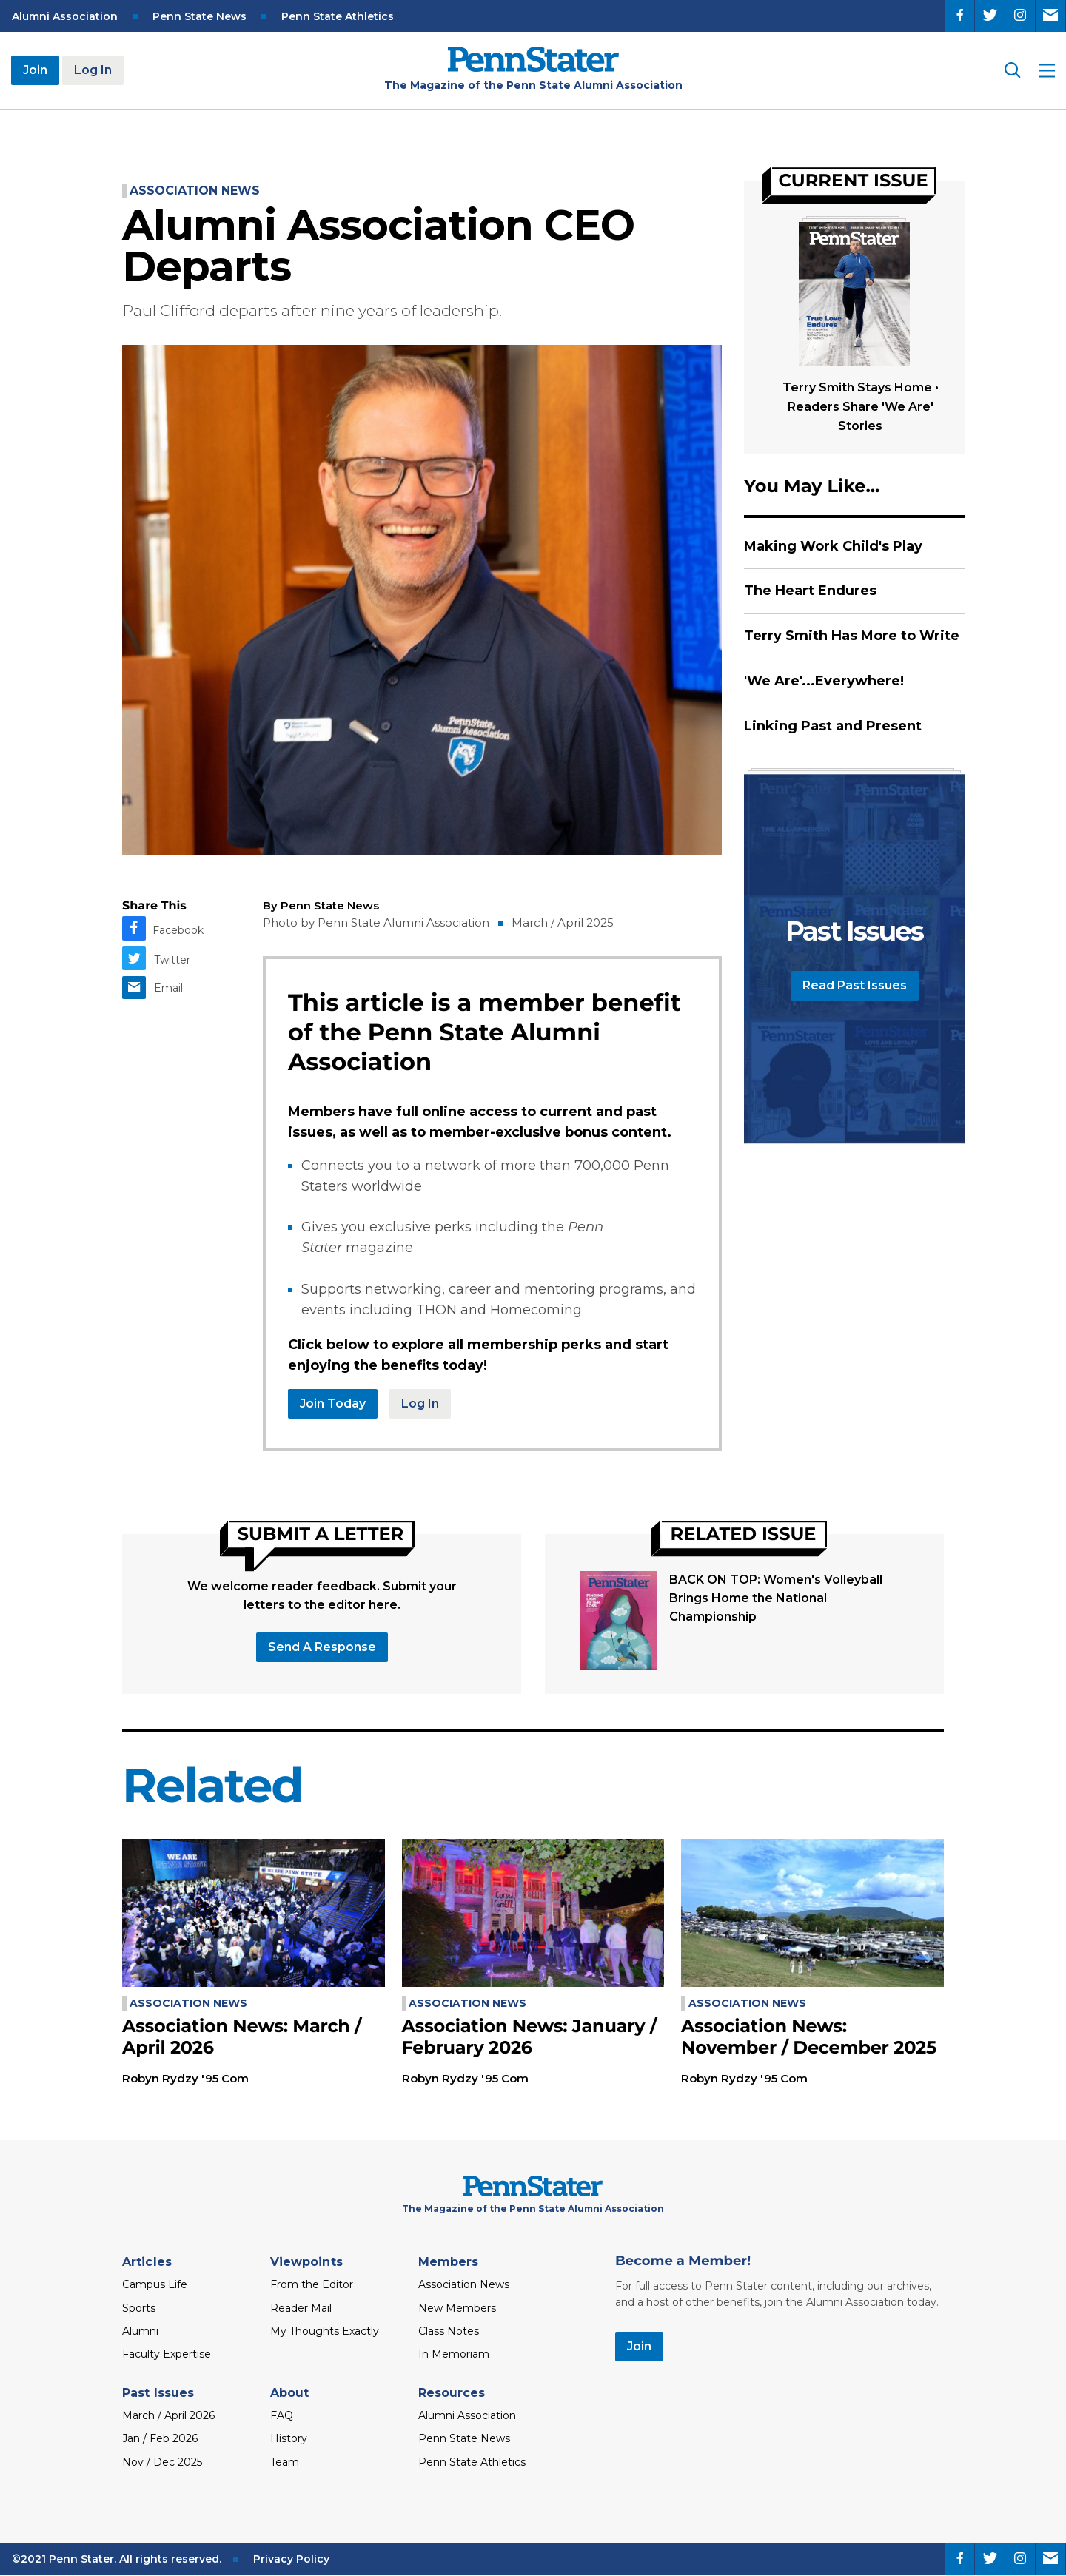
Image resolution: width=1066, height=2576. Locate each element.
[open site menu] (1047, 71)
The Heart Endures (810, 590)
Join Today (333, 1403)
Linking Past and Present (833, 726)
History (288, 2438)
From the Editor (311, 2284)
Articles (147, 2262)
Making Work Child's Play (833, 546)
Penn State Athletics (337, 16)
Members (448, 2262)
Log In (93, 70)
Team (284, 2462)
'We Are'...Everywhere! (824, 681)
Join (35, 70)
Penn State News (199, 16)
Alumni (140, 2331)
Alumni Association (65, 16)
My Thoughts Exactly (324, 2331)
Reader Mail (301, 2308)
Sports (138, 2308)
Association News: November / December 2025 (808, 2037)
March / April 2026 (168, 2415)
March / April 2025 (563, 922)
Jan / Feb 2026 (160, 2438)
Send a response (322, 1647)
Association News (195, 191)
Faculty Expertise (166, 2354)
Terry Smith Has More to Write (851, 636)
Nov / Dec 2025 (162, 2462)
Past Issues (158, 2393)
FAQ (281, 2415)
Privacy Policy (291, 2559)
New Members (457, 2308)
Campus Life (154, 2284)
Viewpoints (306, 2262)
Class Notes (448, 2331)
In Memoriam (453, 2354)
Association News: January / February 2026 (529, 2037)
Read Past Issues (854, 985)
